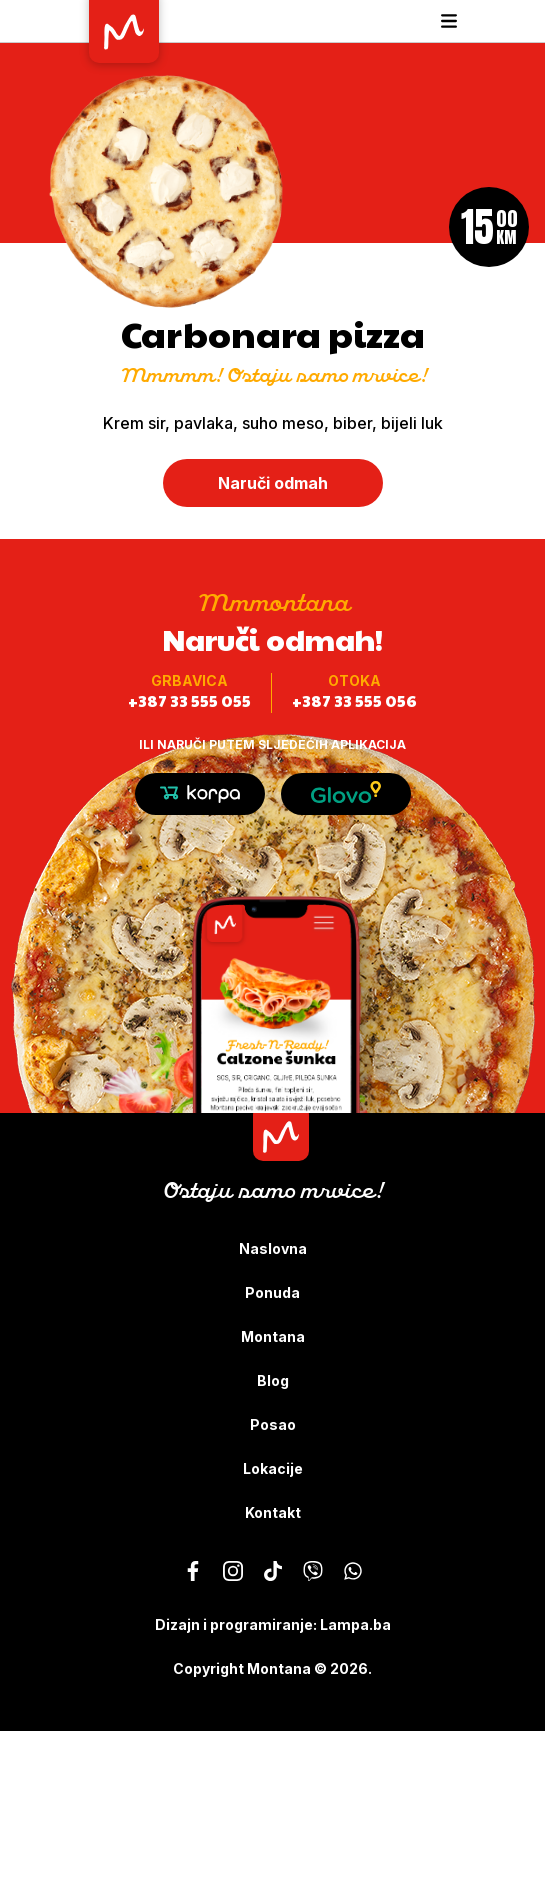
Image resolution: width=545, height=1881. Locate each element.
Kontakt (273, 1512)
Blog (273, 1380)
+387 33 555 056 (354, 700)
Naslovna (273, 1248)
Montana (273, 1336)
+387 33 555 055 (189, 700)
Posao (273, 1424)
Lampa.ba (355, 1624)
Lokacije (273, 1468)
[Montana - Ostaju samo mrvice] (193, 1571)
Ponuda (272, 1292)
